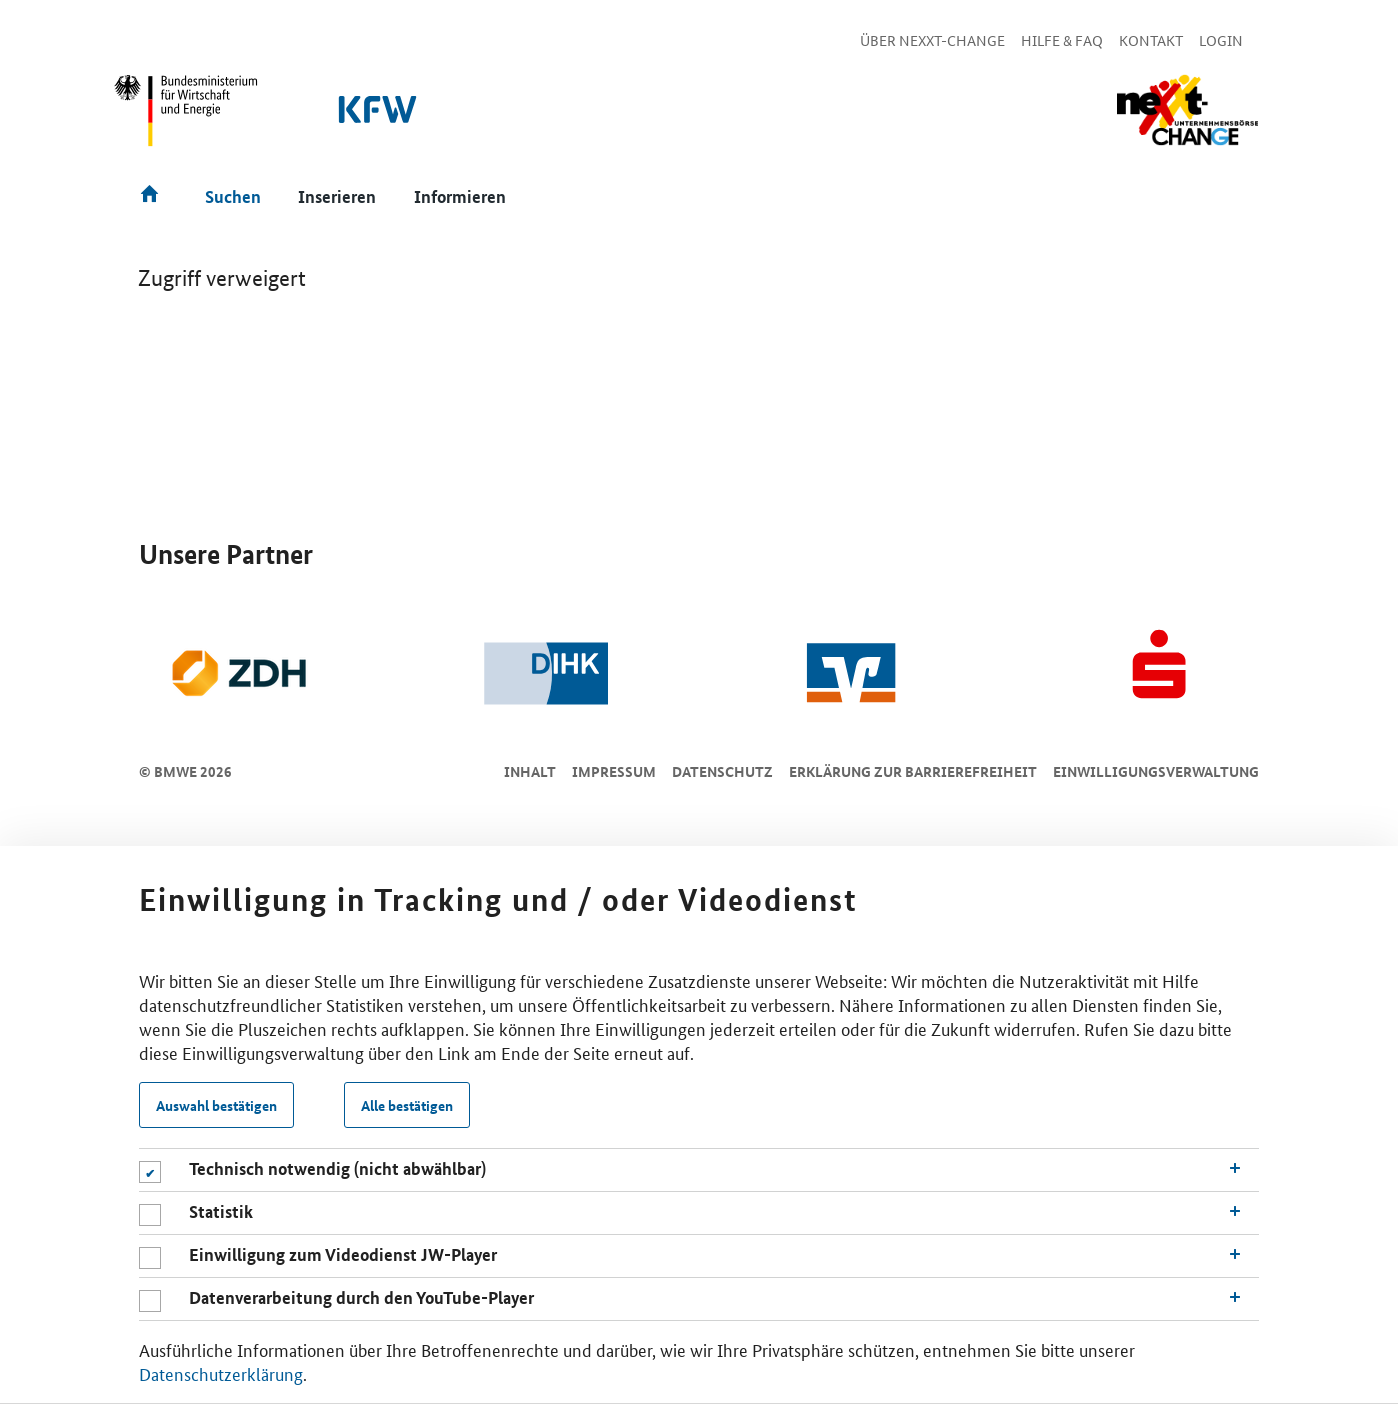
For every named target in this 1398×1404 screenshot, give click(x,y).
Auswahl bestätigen (216, 1105)
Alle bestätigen (407, 1105)
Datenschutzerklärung (221, 1373)
